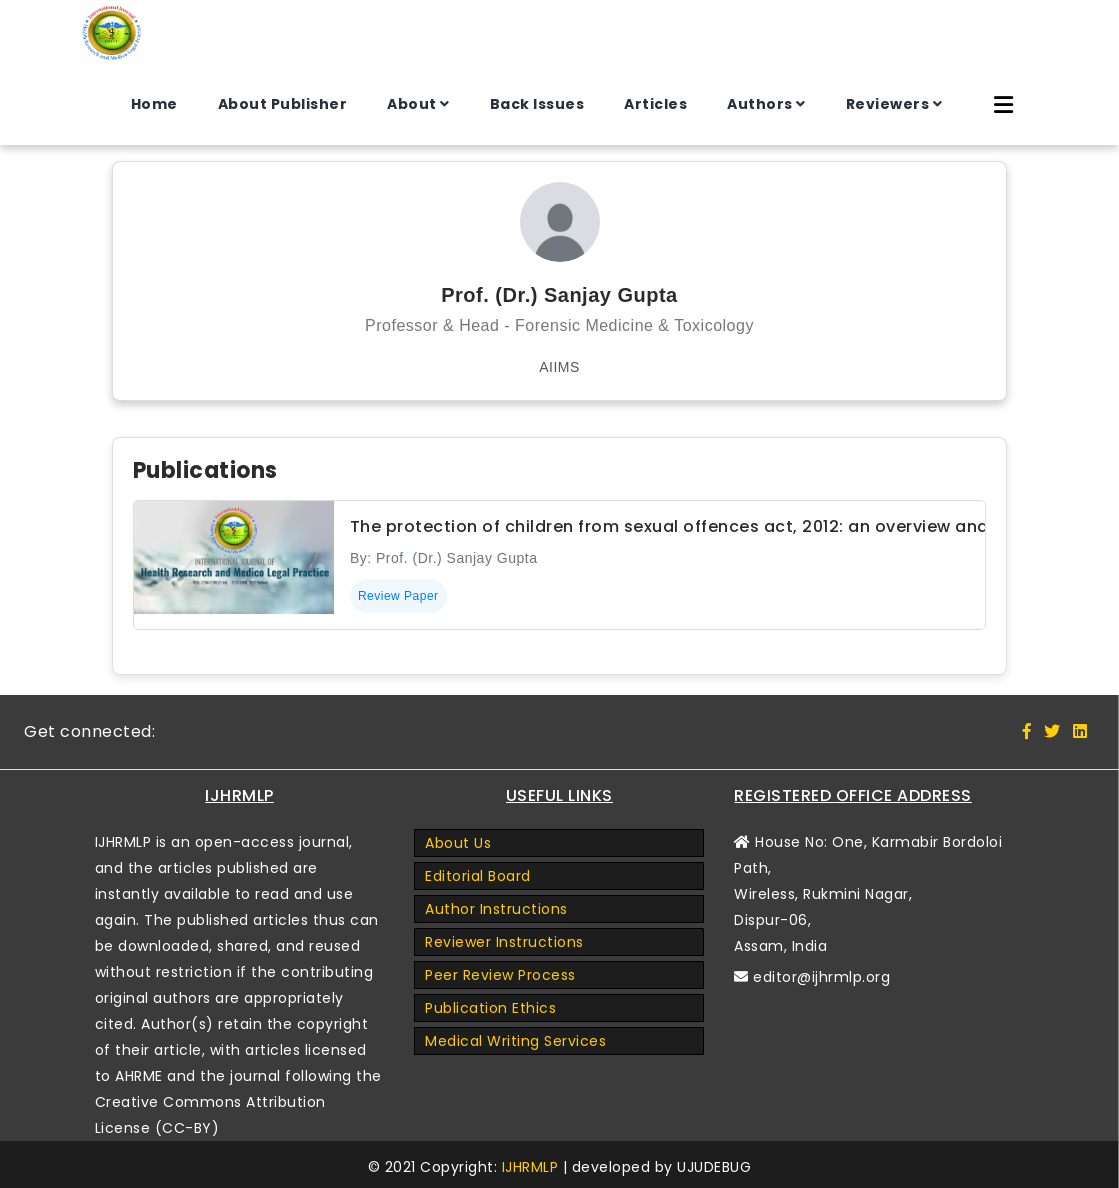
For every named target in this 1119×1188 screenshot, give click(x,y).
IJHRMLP (530, 1167)
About (412, 104)
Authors (760, 104)
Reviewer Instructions (504, 942)
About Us (458, 843)
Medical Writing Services (515, 1041)
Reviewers (888, 104)
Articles (655, 104)
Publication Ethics (490, 1008)
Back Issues (537, 104)
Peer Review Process (500, 975)
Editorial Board (478, 876)
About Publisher (283, 104)
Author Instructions (496, 909)
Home (154, 104)
